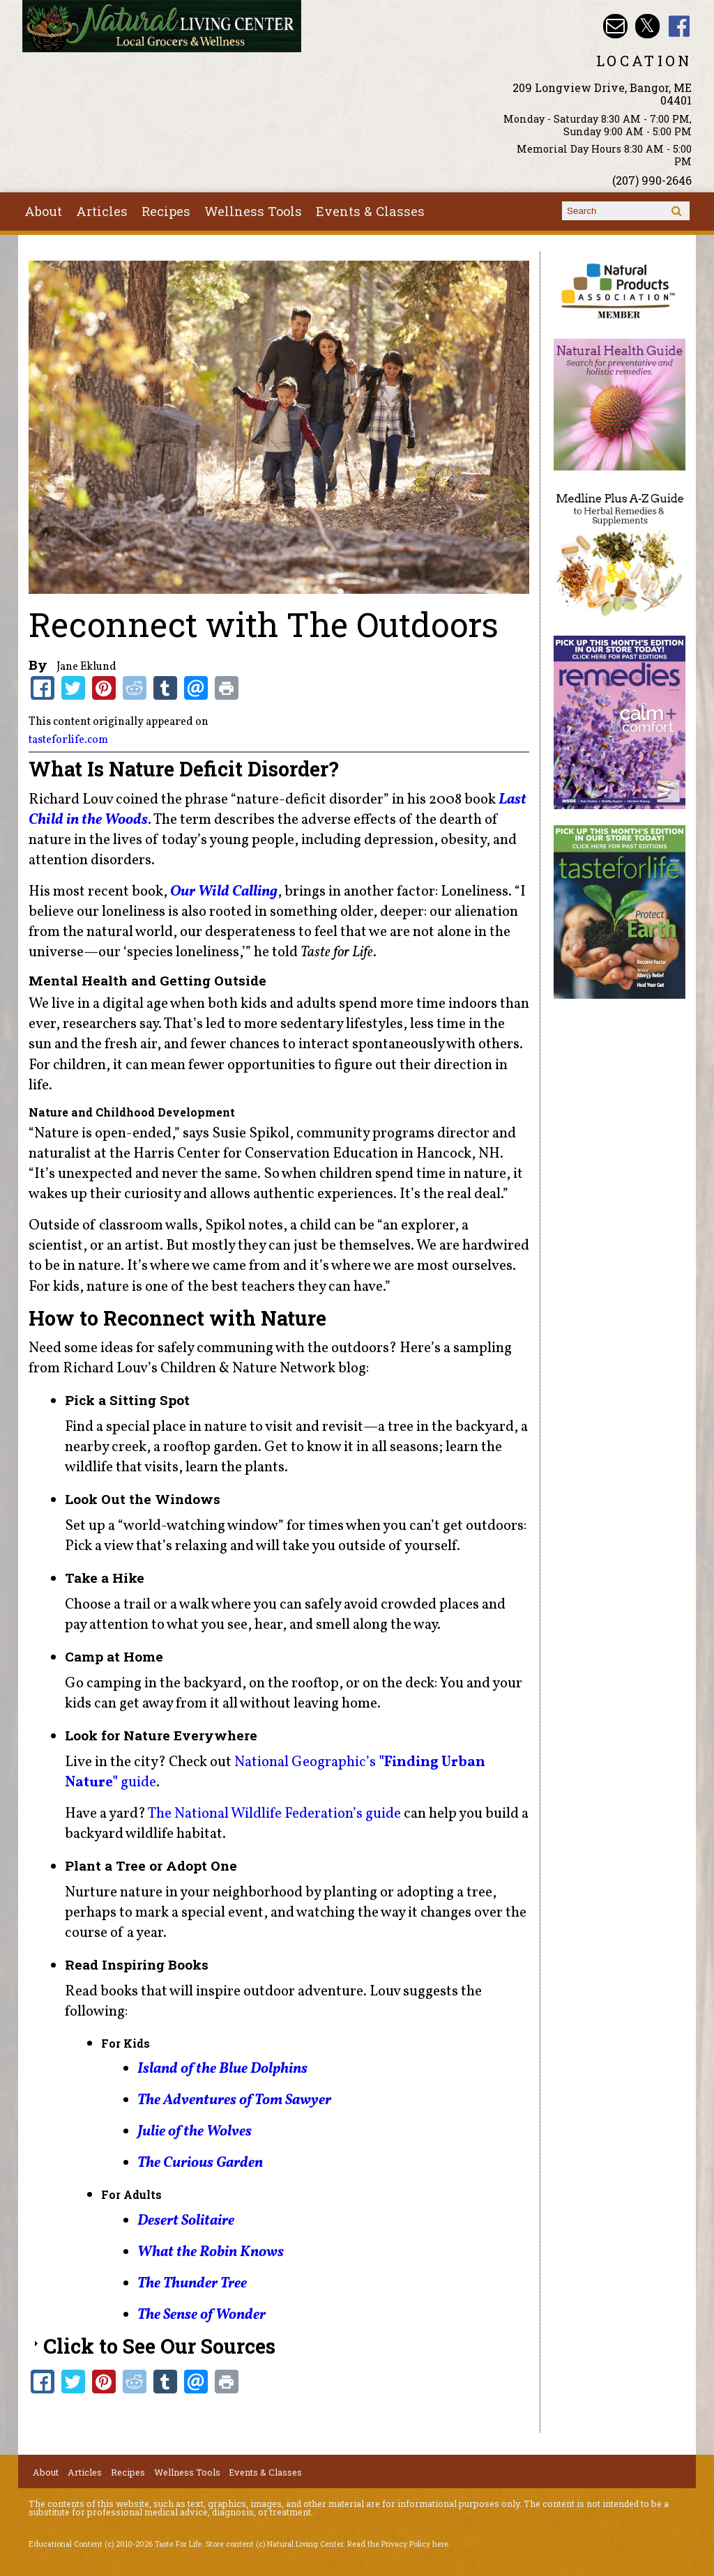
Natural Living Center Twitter (647, 26)
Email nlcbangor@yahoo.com (615, 26)
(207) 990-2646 (652, 180)
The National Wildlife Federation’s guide (274, 1814)
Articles (102, 211)
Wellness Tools (253, 211)
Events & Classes (370, 211)
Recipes (166, 211)
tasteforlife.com (68, 740)
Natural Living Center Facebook (679, 26)
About (43, 211)
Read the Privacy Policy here (397, 2544)
